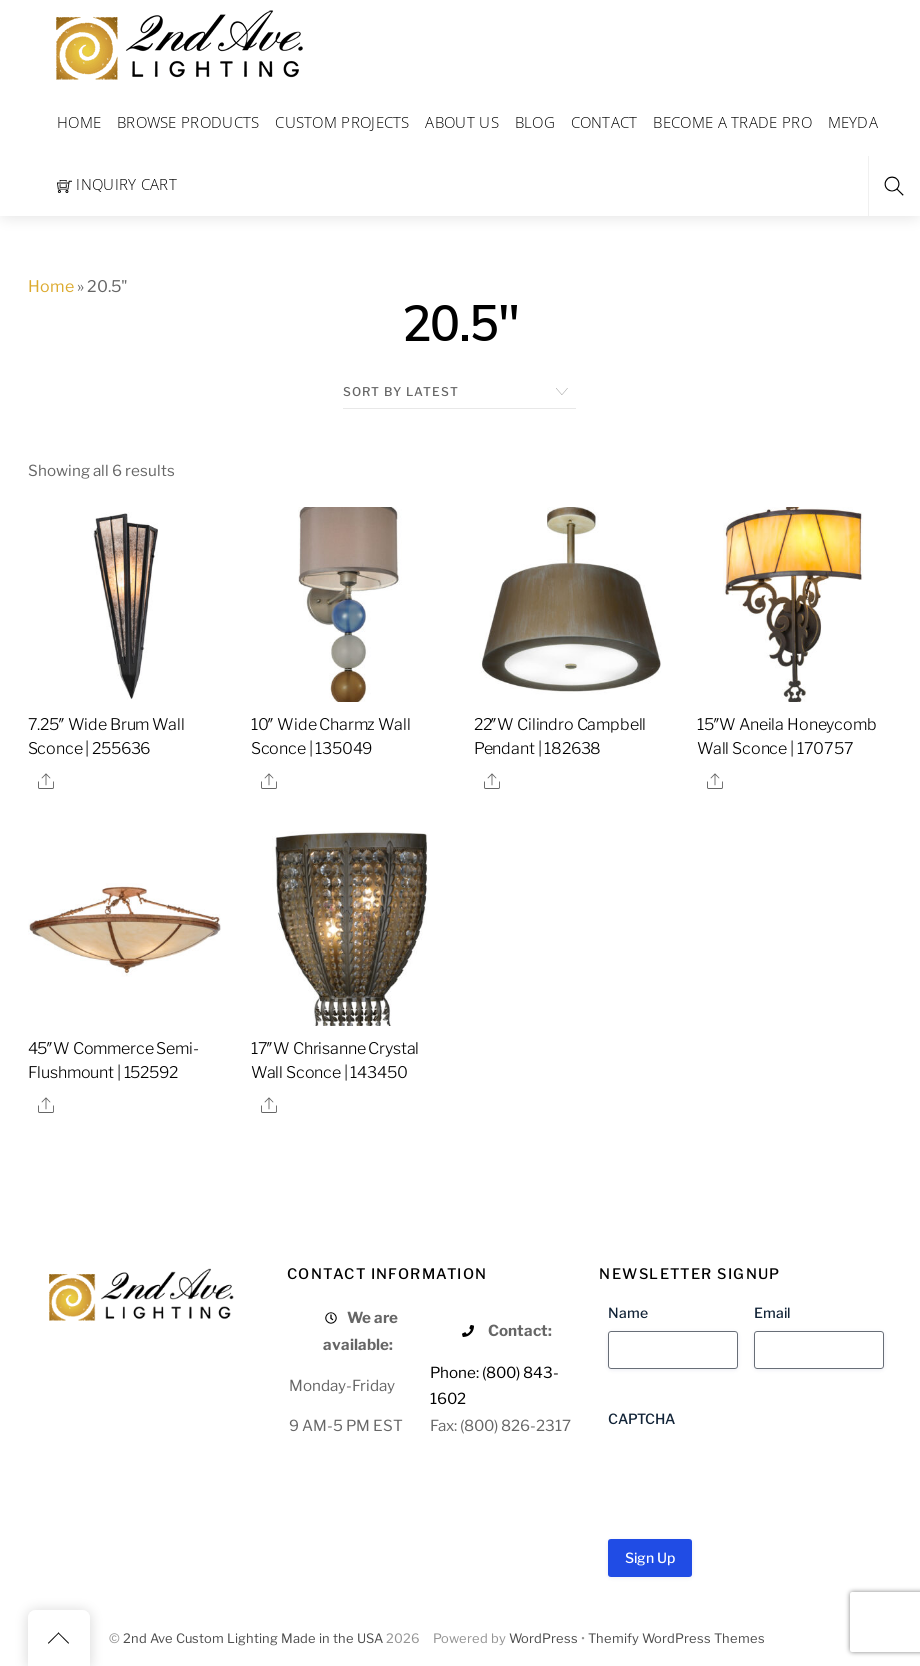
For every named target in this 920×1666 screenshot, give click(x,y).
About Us (461, 122)
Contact (604, 122)
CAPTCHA (641, 1418)
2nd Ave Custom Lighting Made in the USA (253, 1638)
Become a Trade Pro (732, 122)
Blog (535, 122)
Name (628, 1312)
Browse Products (188, 122)
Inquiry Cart (117, 184)
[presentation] (760, 1476)
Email (772, 1312)
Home (79, 122)
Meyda (853, 122)
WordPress (543, 1638)
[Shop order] (459, 392)
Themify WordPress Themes (676, 1638)
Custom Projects (342, 122)
